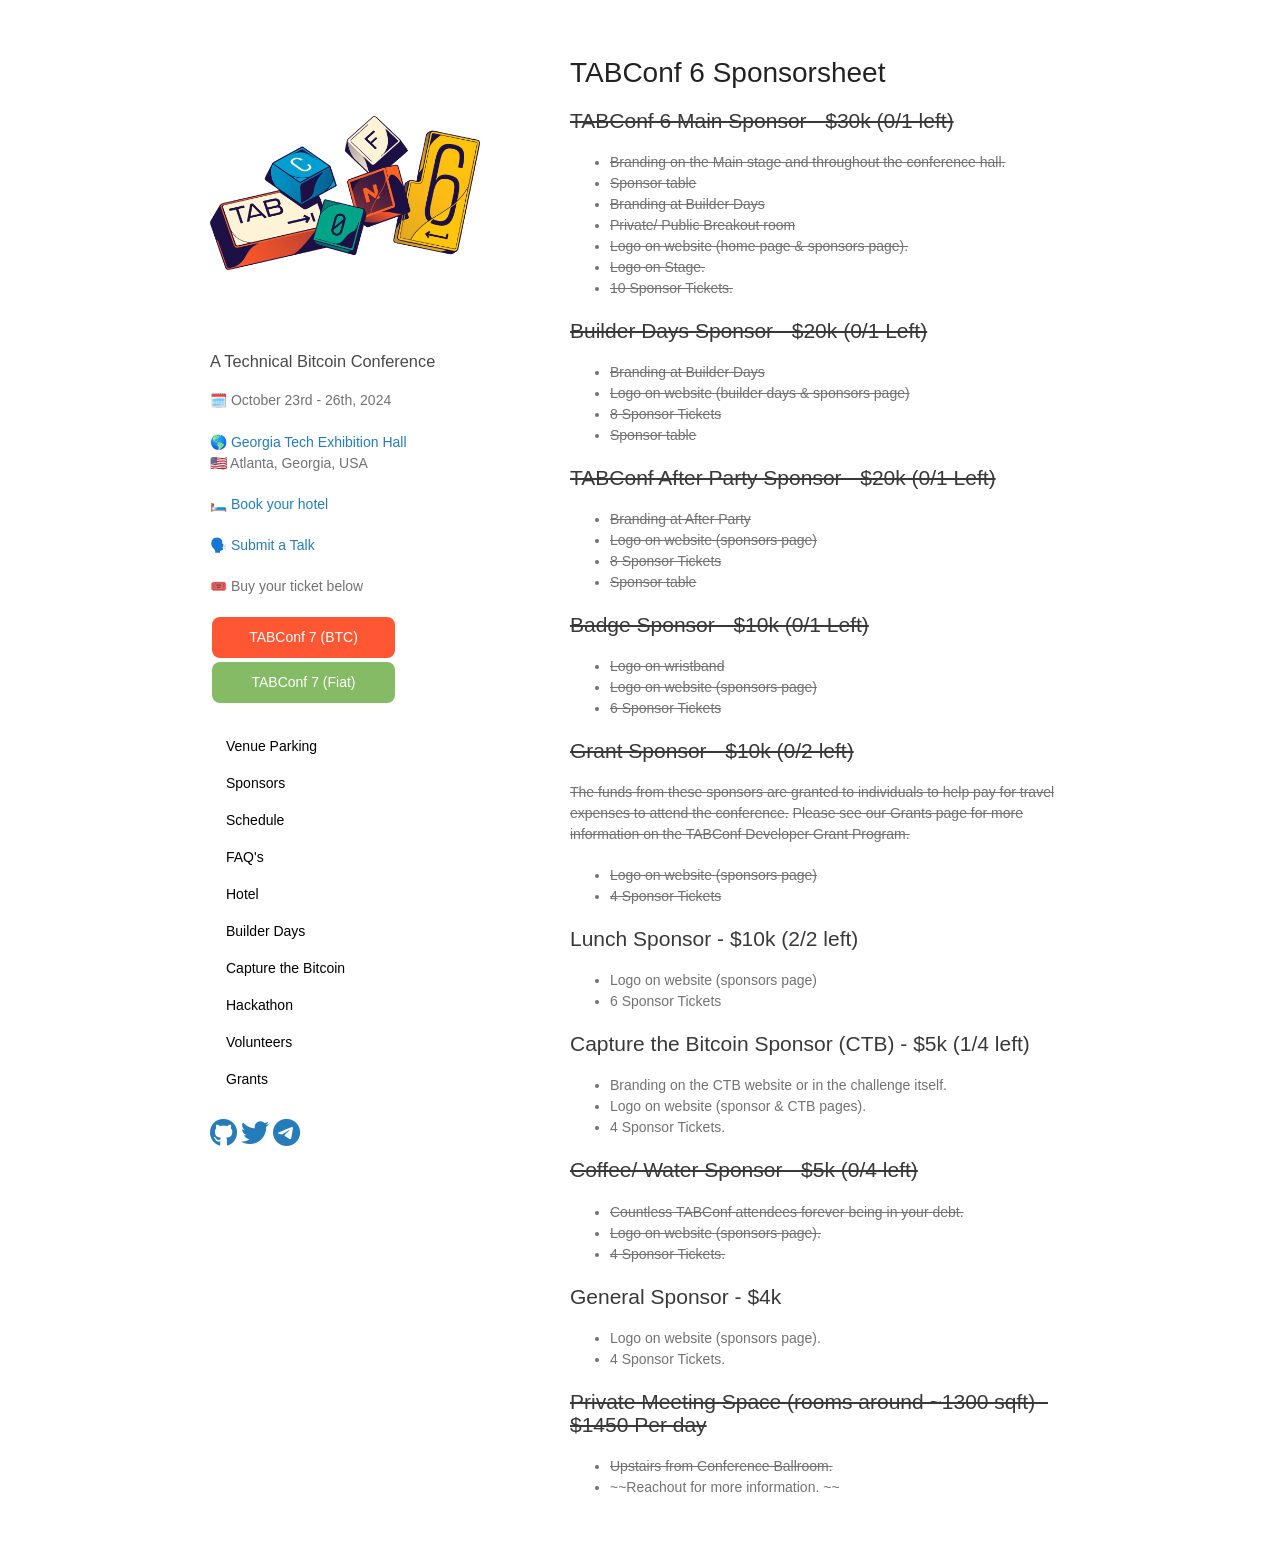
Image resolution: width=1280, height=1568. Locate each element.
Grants (247, 1079)
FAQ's (245, 857)
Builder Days (265, 931)
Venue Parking (271, 746)
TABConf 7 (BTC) (303, 637)
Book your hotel (279, 504)
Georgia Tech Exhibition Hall (319, 442)
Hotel (242, 894)
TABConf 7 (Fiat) (304, 682)
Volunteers (259, 1042)
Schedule (255, 820)
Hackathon (259, 1005)
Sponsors (255, 783)
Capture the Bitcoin (285, 968)
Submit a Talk (273, 545)
